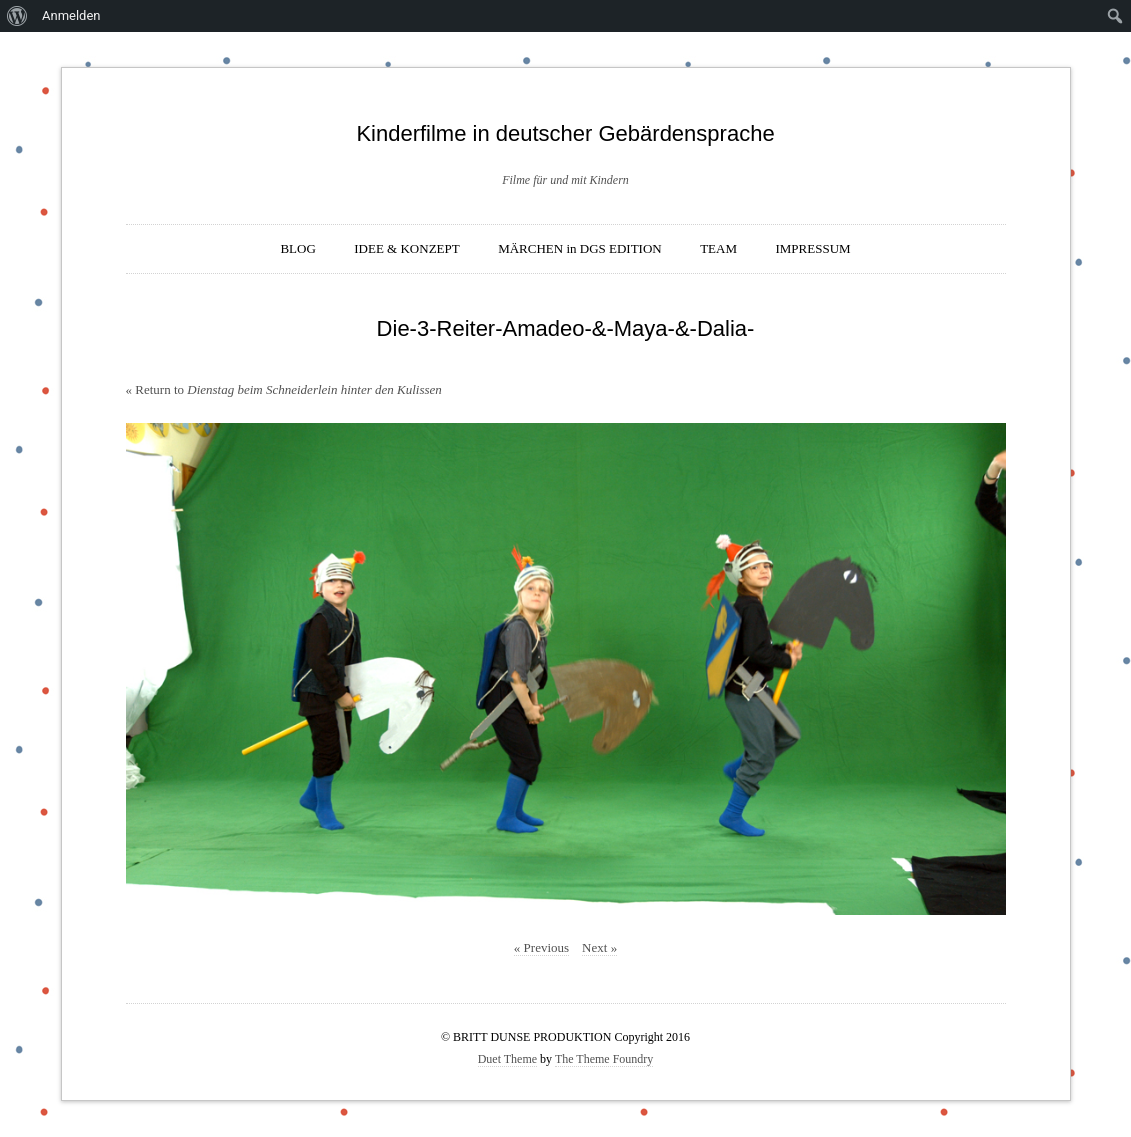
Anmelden (71, 15)
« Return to (284, 389)
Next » (599, 947)
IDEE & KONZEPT (406, 248)
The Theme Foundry (604, 1059)
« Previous (541, 947)
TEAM (718, 248)
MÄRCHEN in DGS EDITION (580, 248)
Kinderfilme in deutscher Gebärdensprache (565, 133)
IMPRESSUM (812, 248)
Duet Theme (507, 1059)
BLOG (297, 248)
